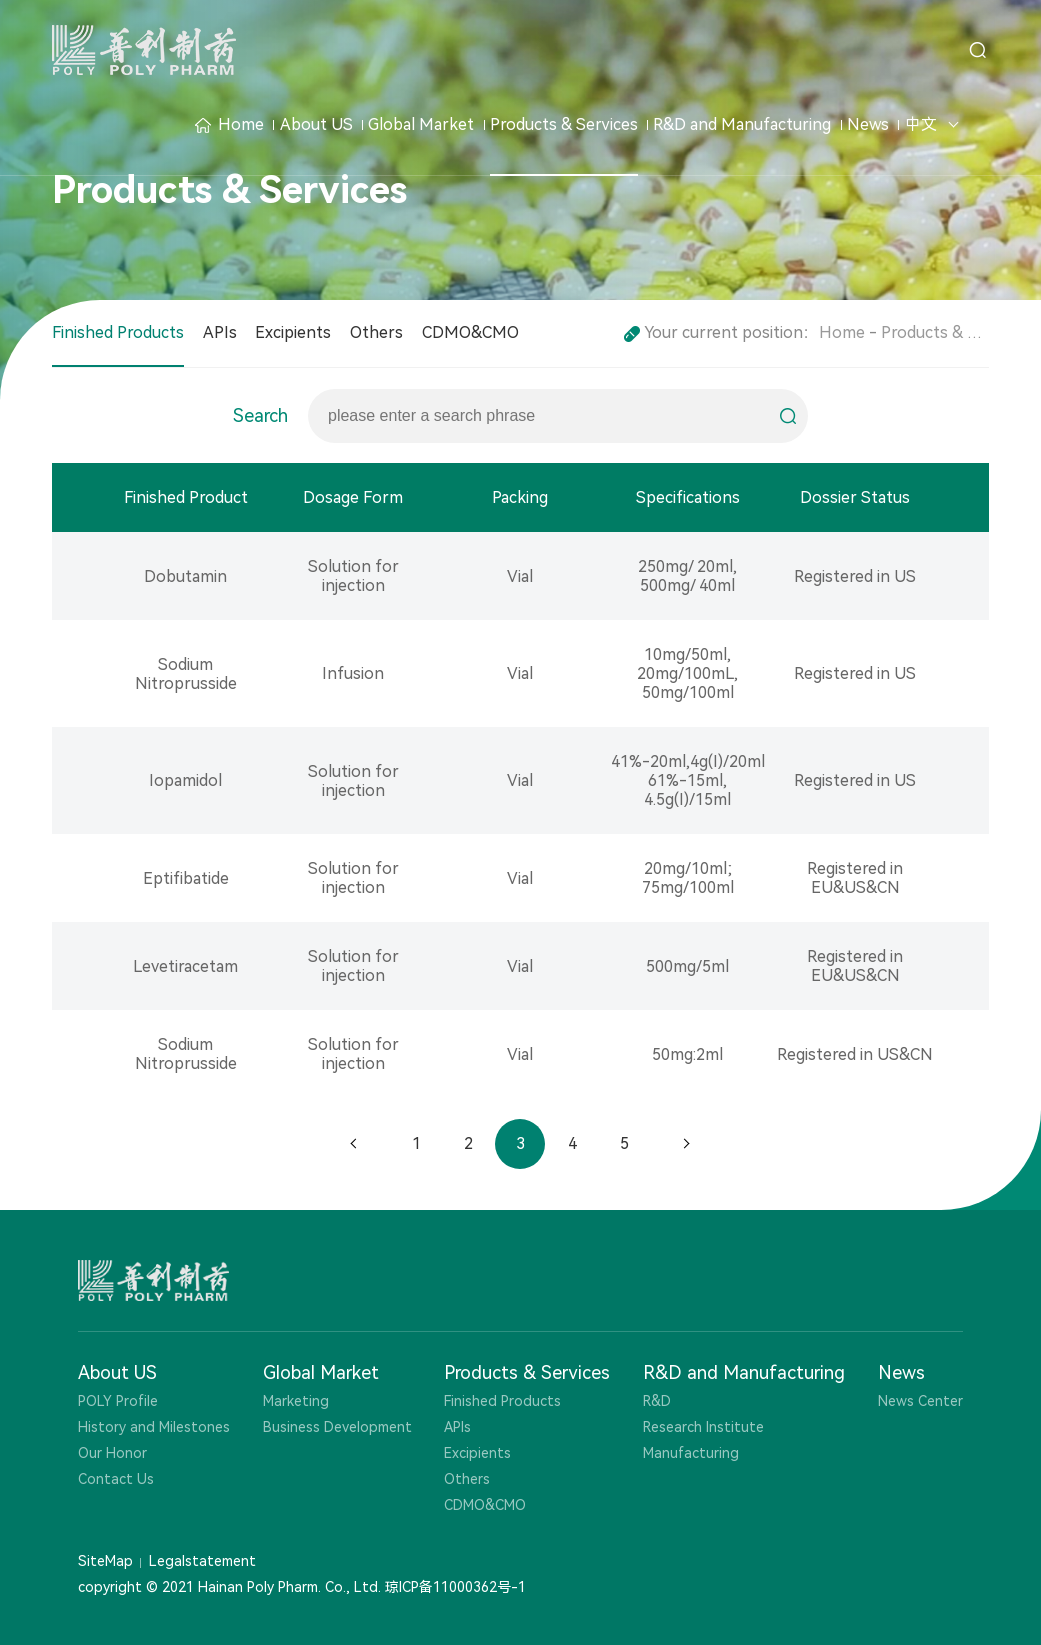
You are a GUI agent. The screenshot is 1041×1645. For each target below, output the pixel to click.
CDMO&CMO (470, 332)
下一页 (686, 1144)
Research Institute (703, 1427)
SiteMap (105, 1561)
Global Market (421, 124)
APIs (220, 332)
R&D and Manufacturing (742, 124)
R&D (657, 1401)
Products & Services (564, 124)
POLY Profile (118, 1401)
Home (229, 124)
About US (316, 124)
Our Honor (112, 1453)
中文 (921, 124)
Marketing (296, 1401)
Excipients (293, 332)
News (868, 124)
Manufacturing (691, 1453)
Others (376, 332)
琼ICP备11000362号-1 (455, 1587)
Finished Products (118, 332)
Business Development (337, 1427)
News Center (920, 1401)
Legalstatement (202, 1561)
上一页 (354, 1144)
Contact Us (116, 1479)
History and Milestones (154, 1427)
